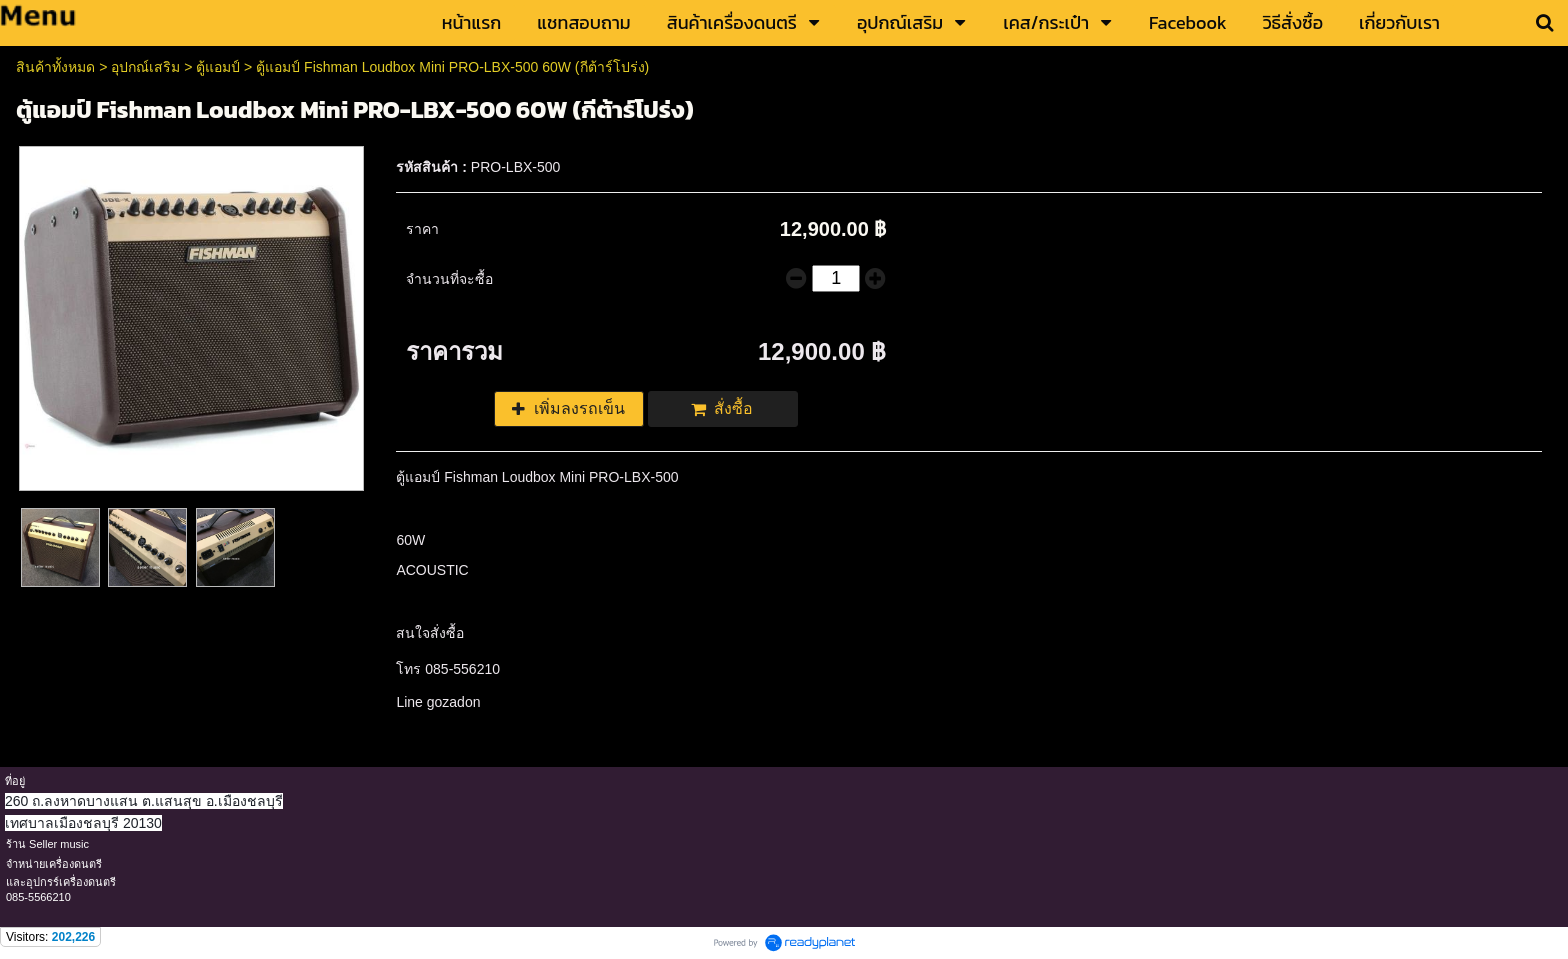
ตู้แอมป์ (218, 67)
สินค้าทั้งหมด (55, 67)
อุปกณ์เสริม (145, 67)
